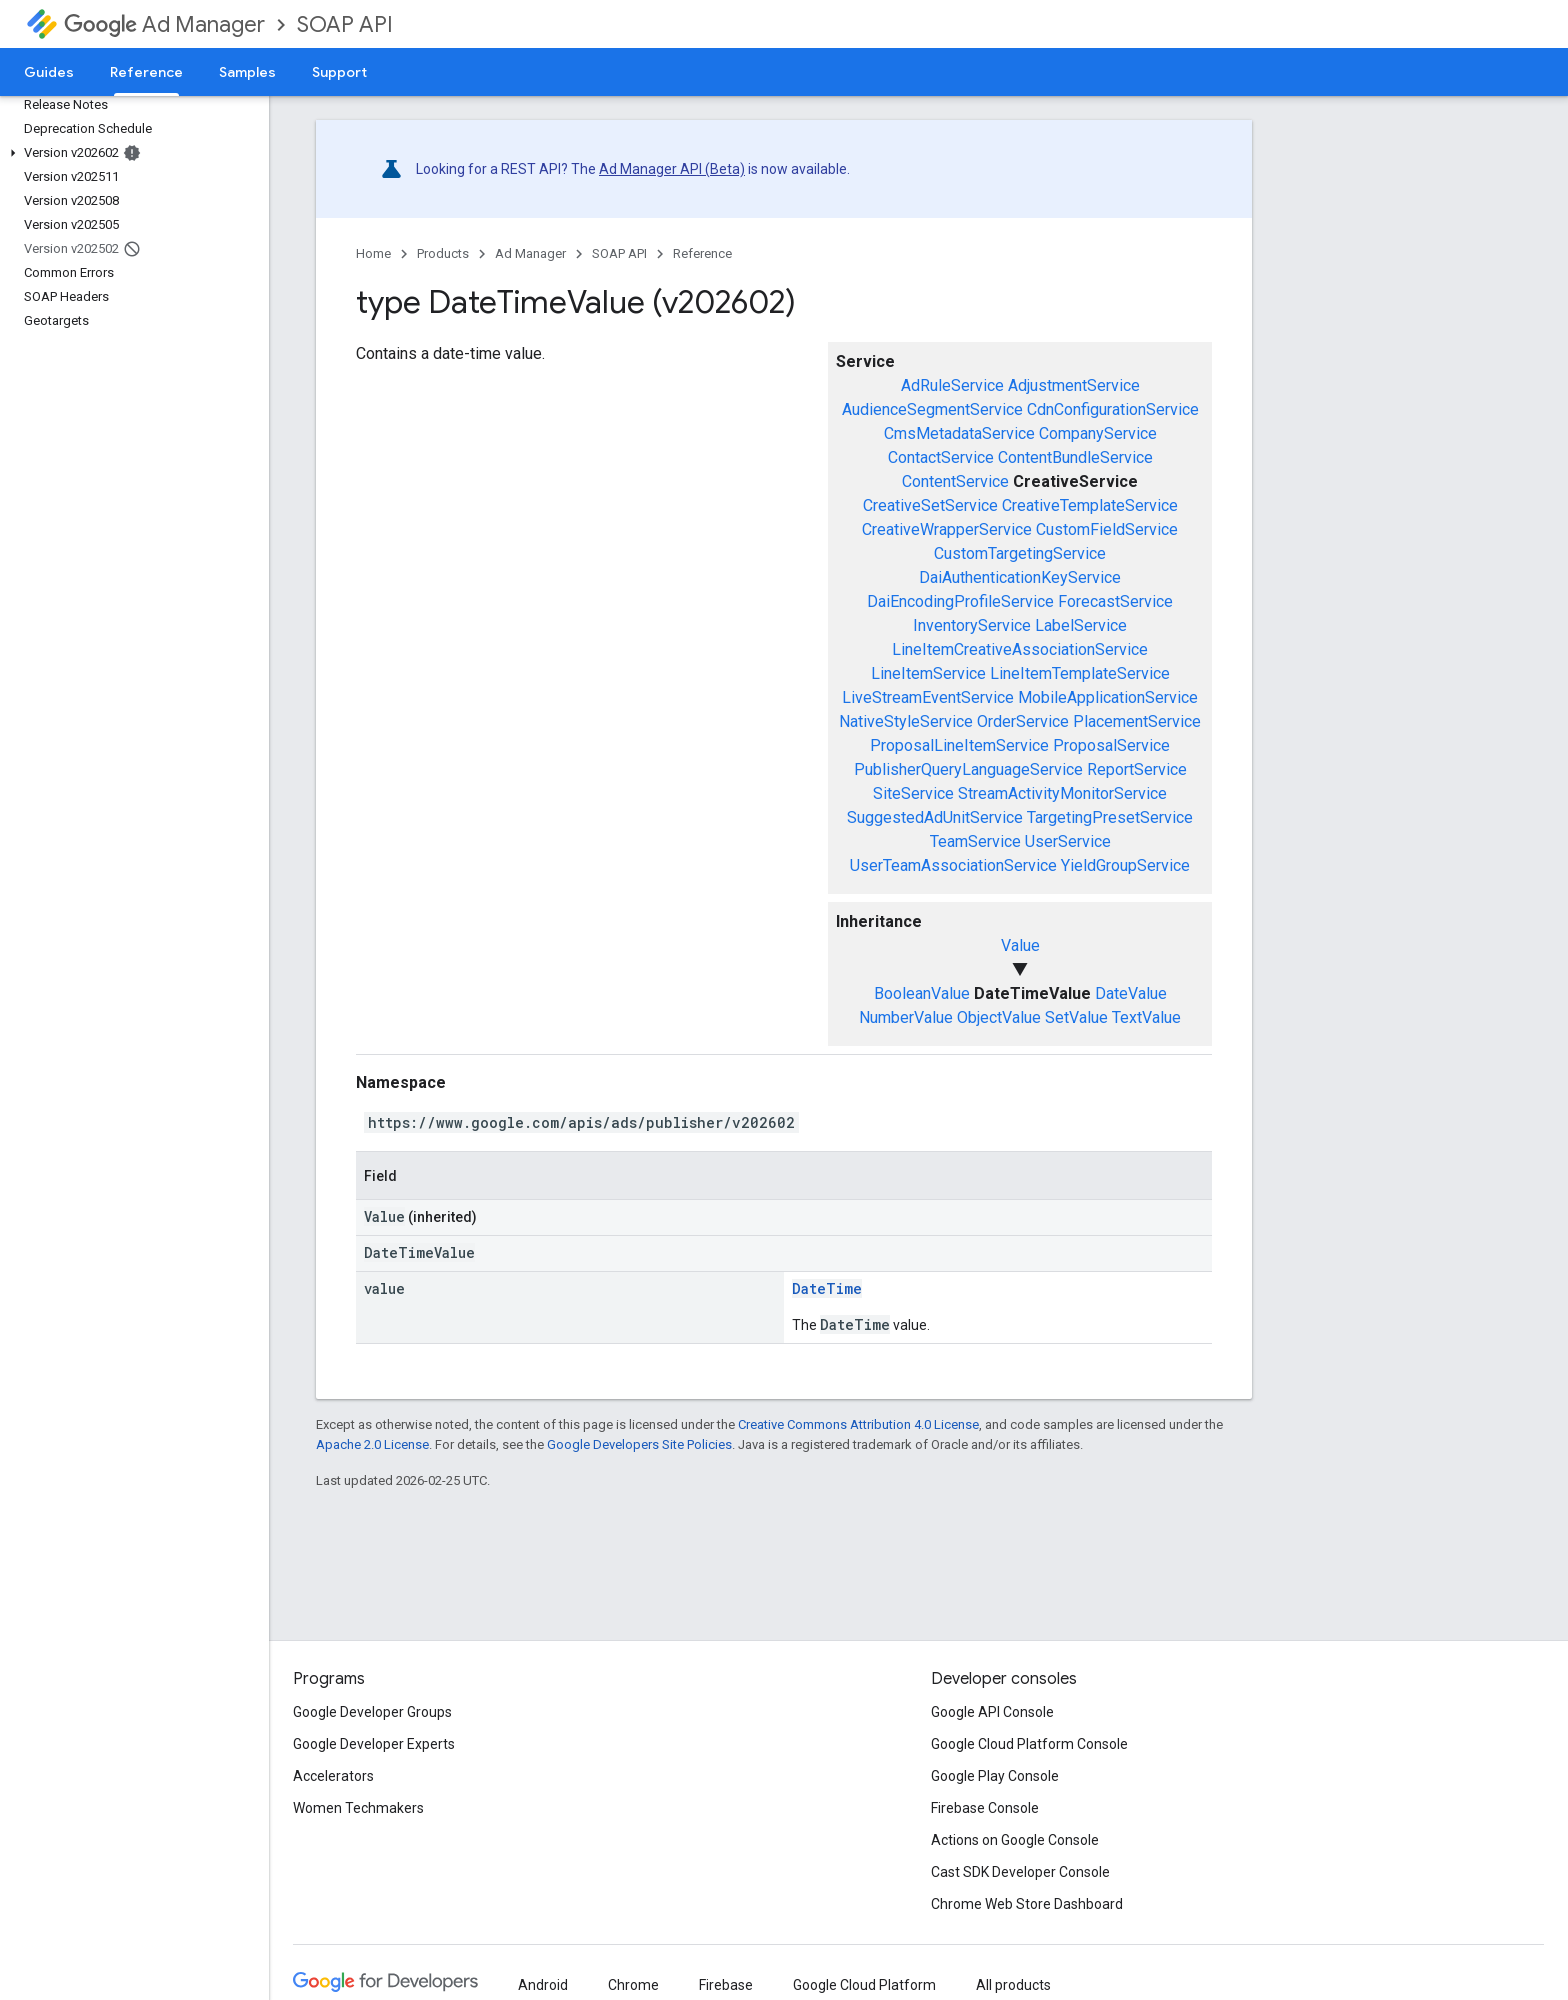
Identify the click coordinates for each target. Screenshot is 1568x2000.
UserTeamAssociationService (953, 865)
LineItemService (928, 673)
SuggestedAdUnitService (935, 817)
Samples (247, 72)
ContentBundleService (1075, 457)
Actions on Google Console (1015, 1840)
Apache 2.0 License (372, 1444)
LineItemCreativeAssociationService (1020, 649)
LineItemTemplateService (1080, 673)
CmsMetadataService (959, 433)
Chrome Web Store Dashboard (1027, 1904)
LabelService (1081, 625)
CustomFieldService (1107, 529)
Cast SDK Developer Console (1020, 1872)
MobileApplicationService (1108, 697)
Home (373, 253)
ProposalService (1111, 745)
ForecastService (1115, 601)
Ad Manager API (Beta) (672, 169)
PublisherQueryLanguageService (968, 769)
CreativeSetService (930, 505)
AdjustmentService (1074, 385)
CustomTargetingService (1020, 553)
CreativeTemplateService (1090, 505)
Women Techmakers (358, 1808)
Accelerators (333, 1776)
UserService (1068, 841)
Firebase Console (985, 1808)
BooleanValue (922, 993)
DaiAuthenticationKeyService (1020, 577)
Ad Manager (164, 24)
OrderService (1023, 721)
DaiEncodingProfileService (960, 601)
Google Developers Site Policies (639, 1444)
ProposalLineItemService (959, 745)
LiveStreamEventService (928, 697)
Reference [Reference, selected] (146, 72)
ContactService (941, 457)
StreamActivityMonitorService (1062, 793)
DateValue (1131, 993)
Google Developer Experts (374, 1744)
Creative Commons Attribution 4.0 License (858, 1424)
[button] (130, 153)
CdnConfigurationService (1113, 409)
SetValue (1076, 1017)
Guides (49, 72)
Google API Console (992, 1712)
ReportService (1137, 769)
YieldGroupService (1125, 865)
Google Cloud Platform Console (1029, 1744)
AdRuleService (952, 385)
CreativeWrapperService (947, 529)
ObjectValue (999, 1017)
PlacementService (1137, 721)
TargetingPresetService (1110, 817)
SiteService (913, 793)
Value (1020, 945)
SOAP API (345, 24)
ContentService (955, 481)
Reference (702, 253)
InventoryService (972, 625)
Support (339, 72)
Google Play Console (995, 1776)
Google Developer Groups (372, 1712)
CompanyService (1098, 433)
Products (443, 253)
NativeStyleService (906, 721)
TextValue (1146, 1017)
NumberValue (906, 1017)
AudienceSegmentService (932, 409)
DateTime (827, 1288)
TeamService (975, 841)
